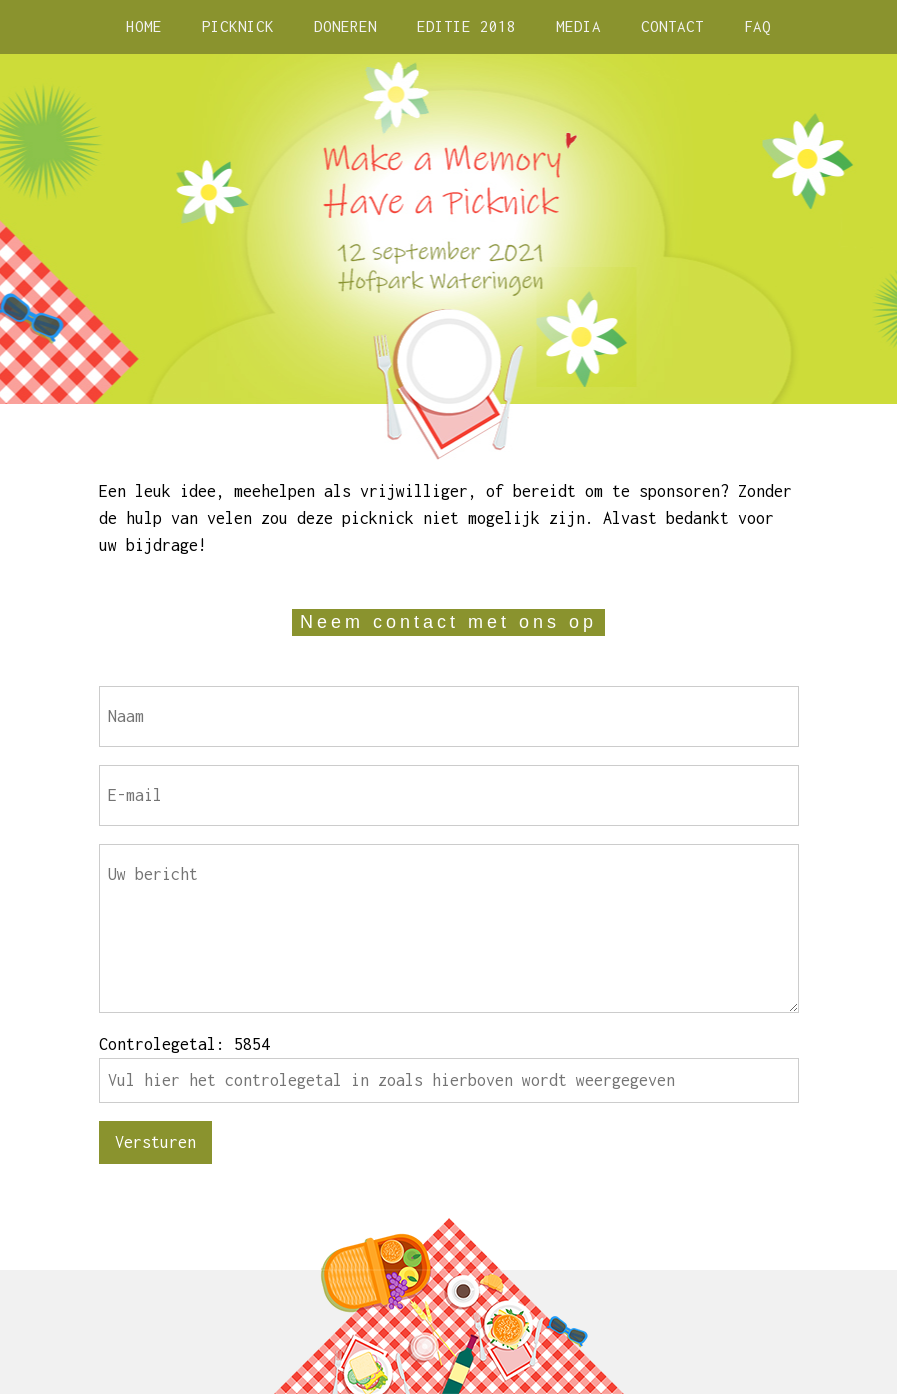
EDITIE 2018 (466, 26)
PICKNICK (238, 26)
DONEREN (345, 26)
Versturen (155, 1142)
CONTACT (672, 26)
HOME (144, 26)
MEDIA (578, 26)
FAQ (757, 26)
